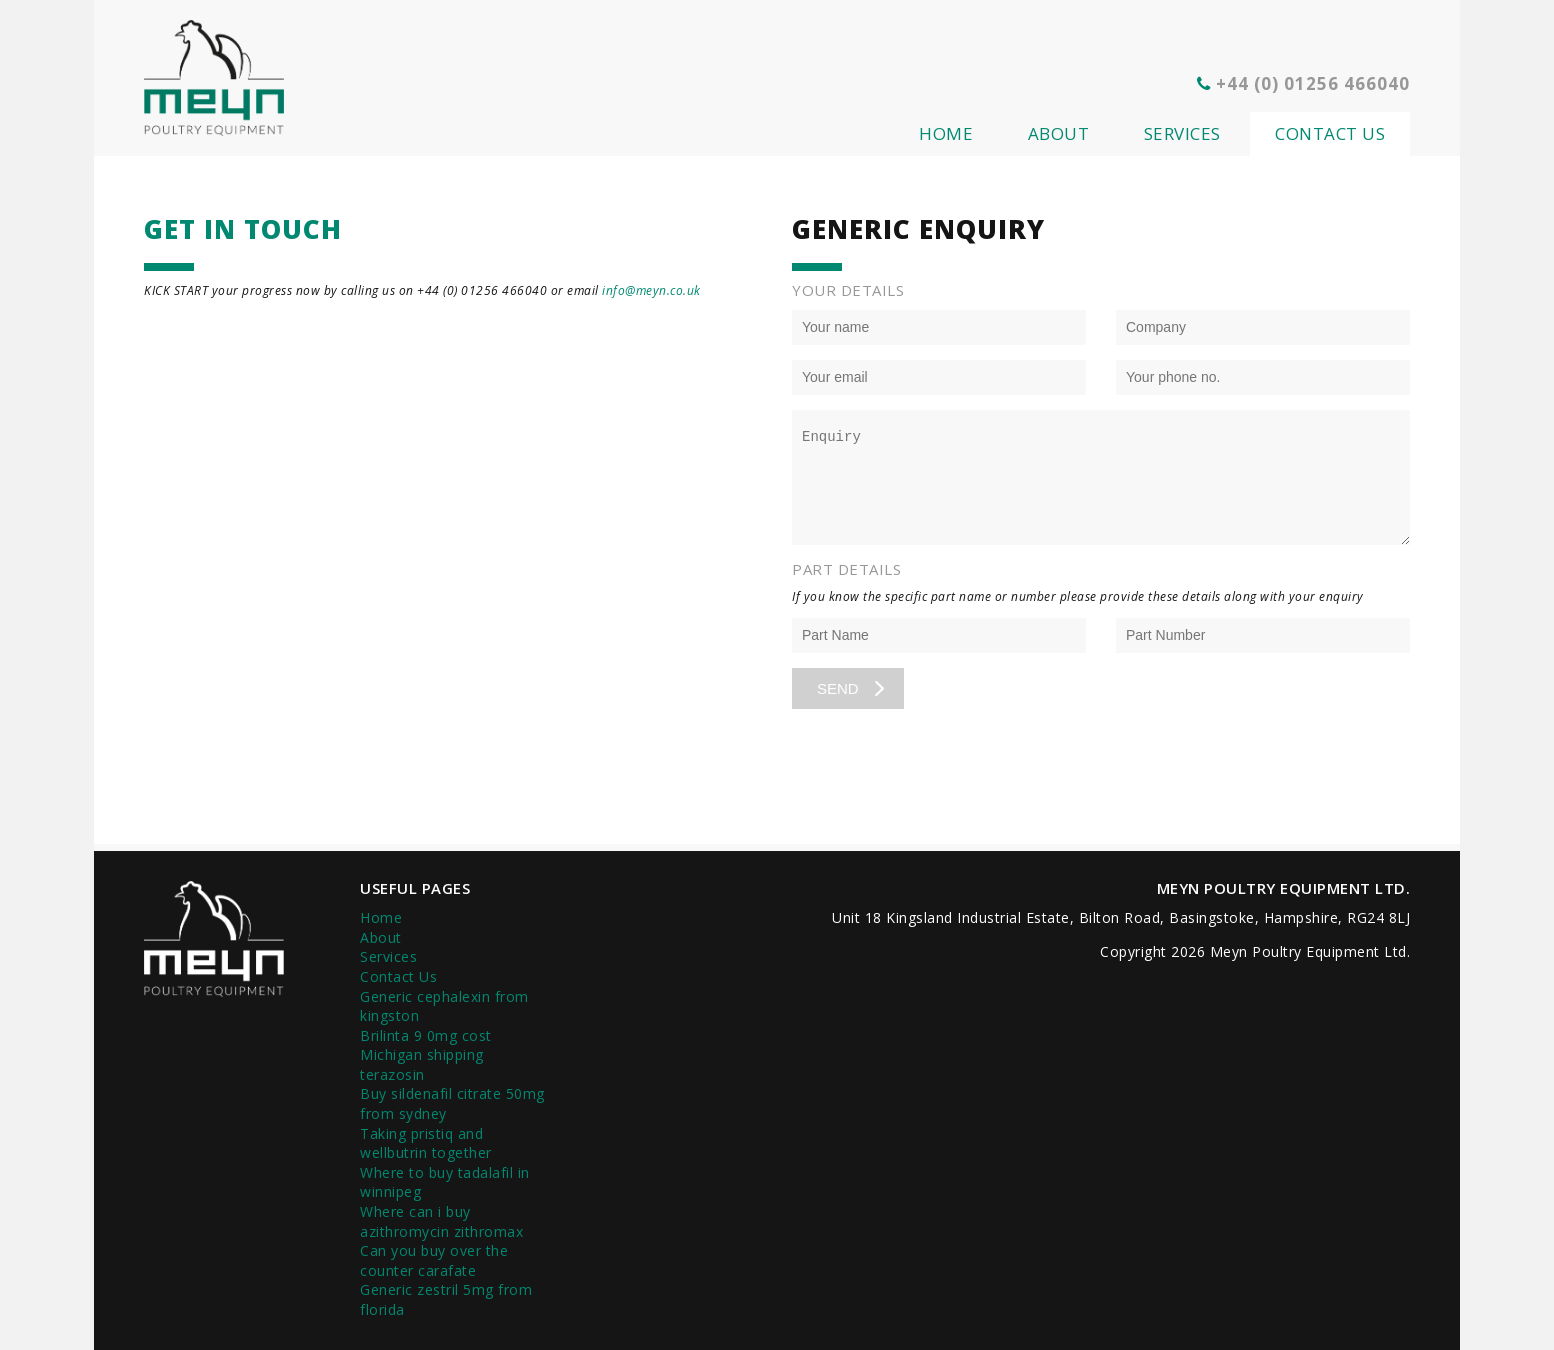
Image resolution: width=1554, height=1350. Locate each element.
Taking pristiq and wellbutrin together (426, 1143)
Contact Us (1330, 133)
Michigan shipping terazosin (422, 1064)
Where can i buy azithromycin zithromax (441, 1221)
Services (1182, 133)
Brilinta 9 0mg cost (426, 1035)
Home (946, 133)
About (1059, 133)
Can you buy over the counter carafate (434, 1260)
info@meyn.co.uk (651, 290)
